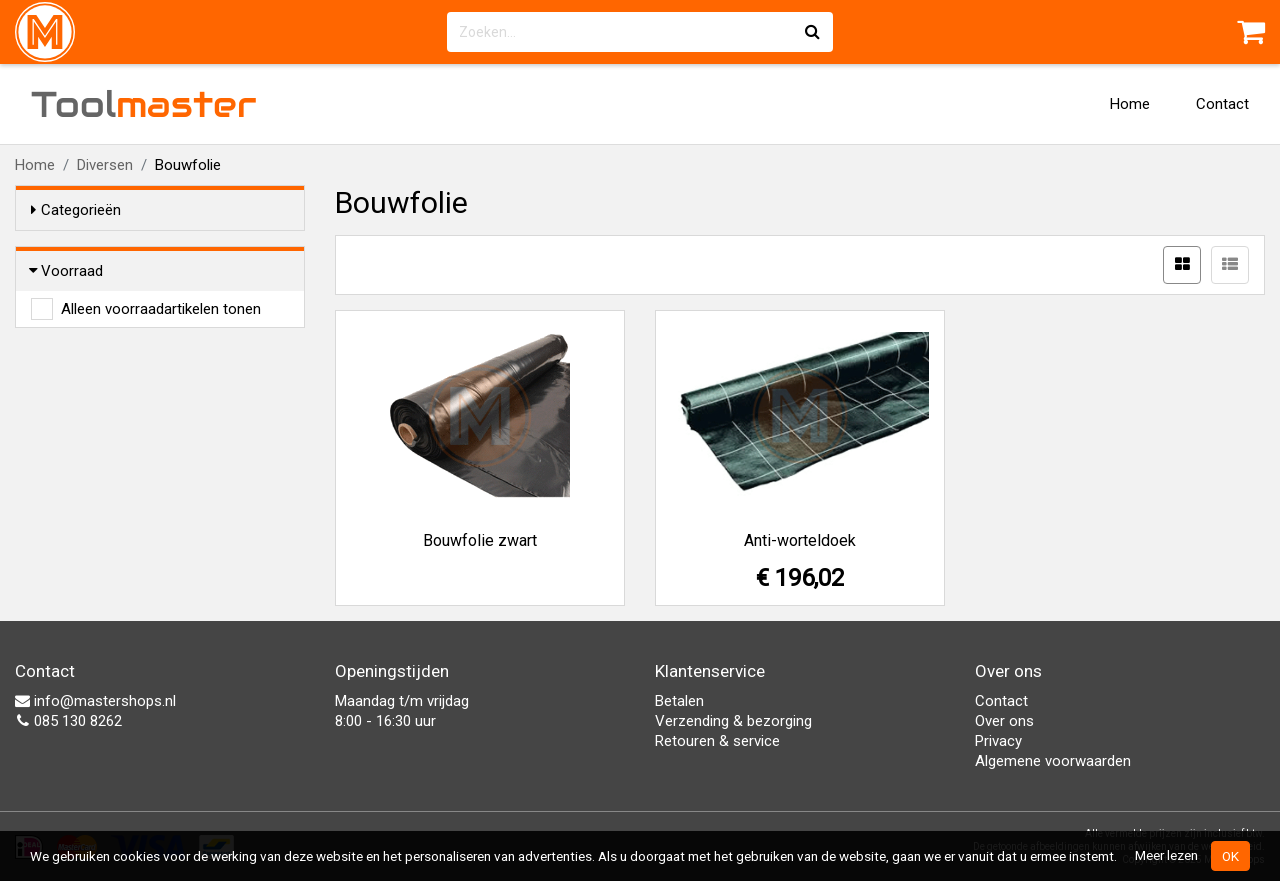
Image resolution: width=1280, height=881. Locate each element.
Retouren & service (717, 741)
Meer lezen (1166, 855)
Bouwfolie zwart (480, 540)
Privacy (998, 741)
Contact (1222, 104)
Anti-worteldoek (800, 540)
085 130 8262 (68, 721)
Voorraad (67, 271)
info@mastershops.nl (95, 701)
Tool (144, 104)
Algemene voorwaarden (1053, 761)
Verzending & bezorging (733, 721)
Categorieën (76, 210)
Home (1130, 104)
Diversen (105, 165)
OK (1230, 856)
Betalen (679, 701)
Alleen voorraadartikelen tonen (161, 309)
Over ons (1004, 721)
